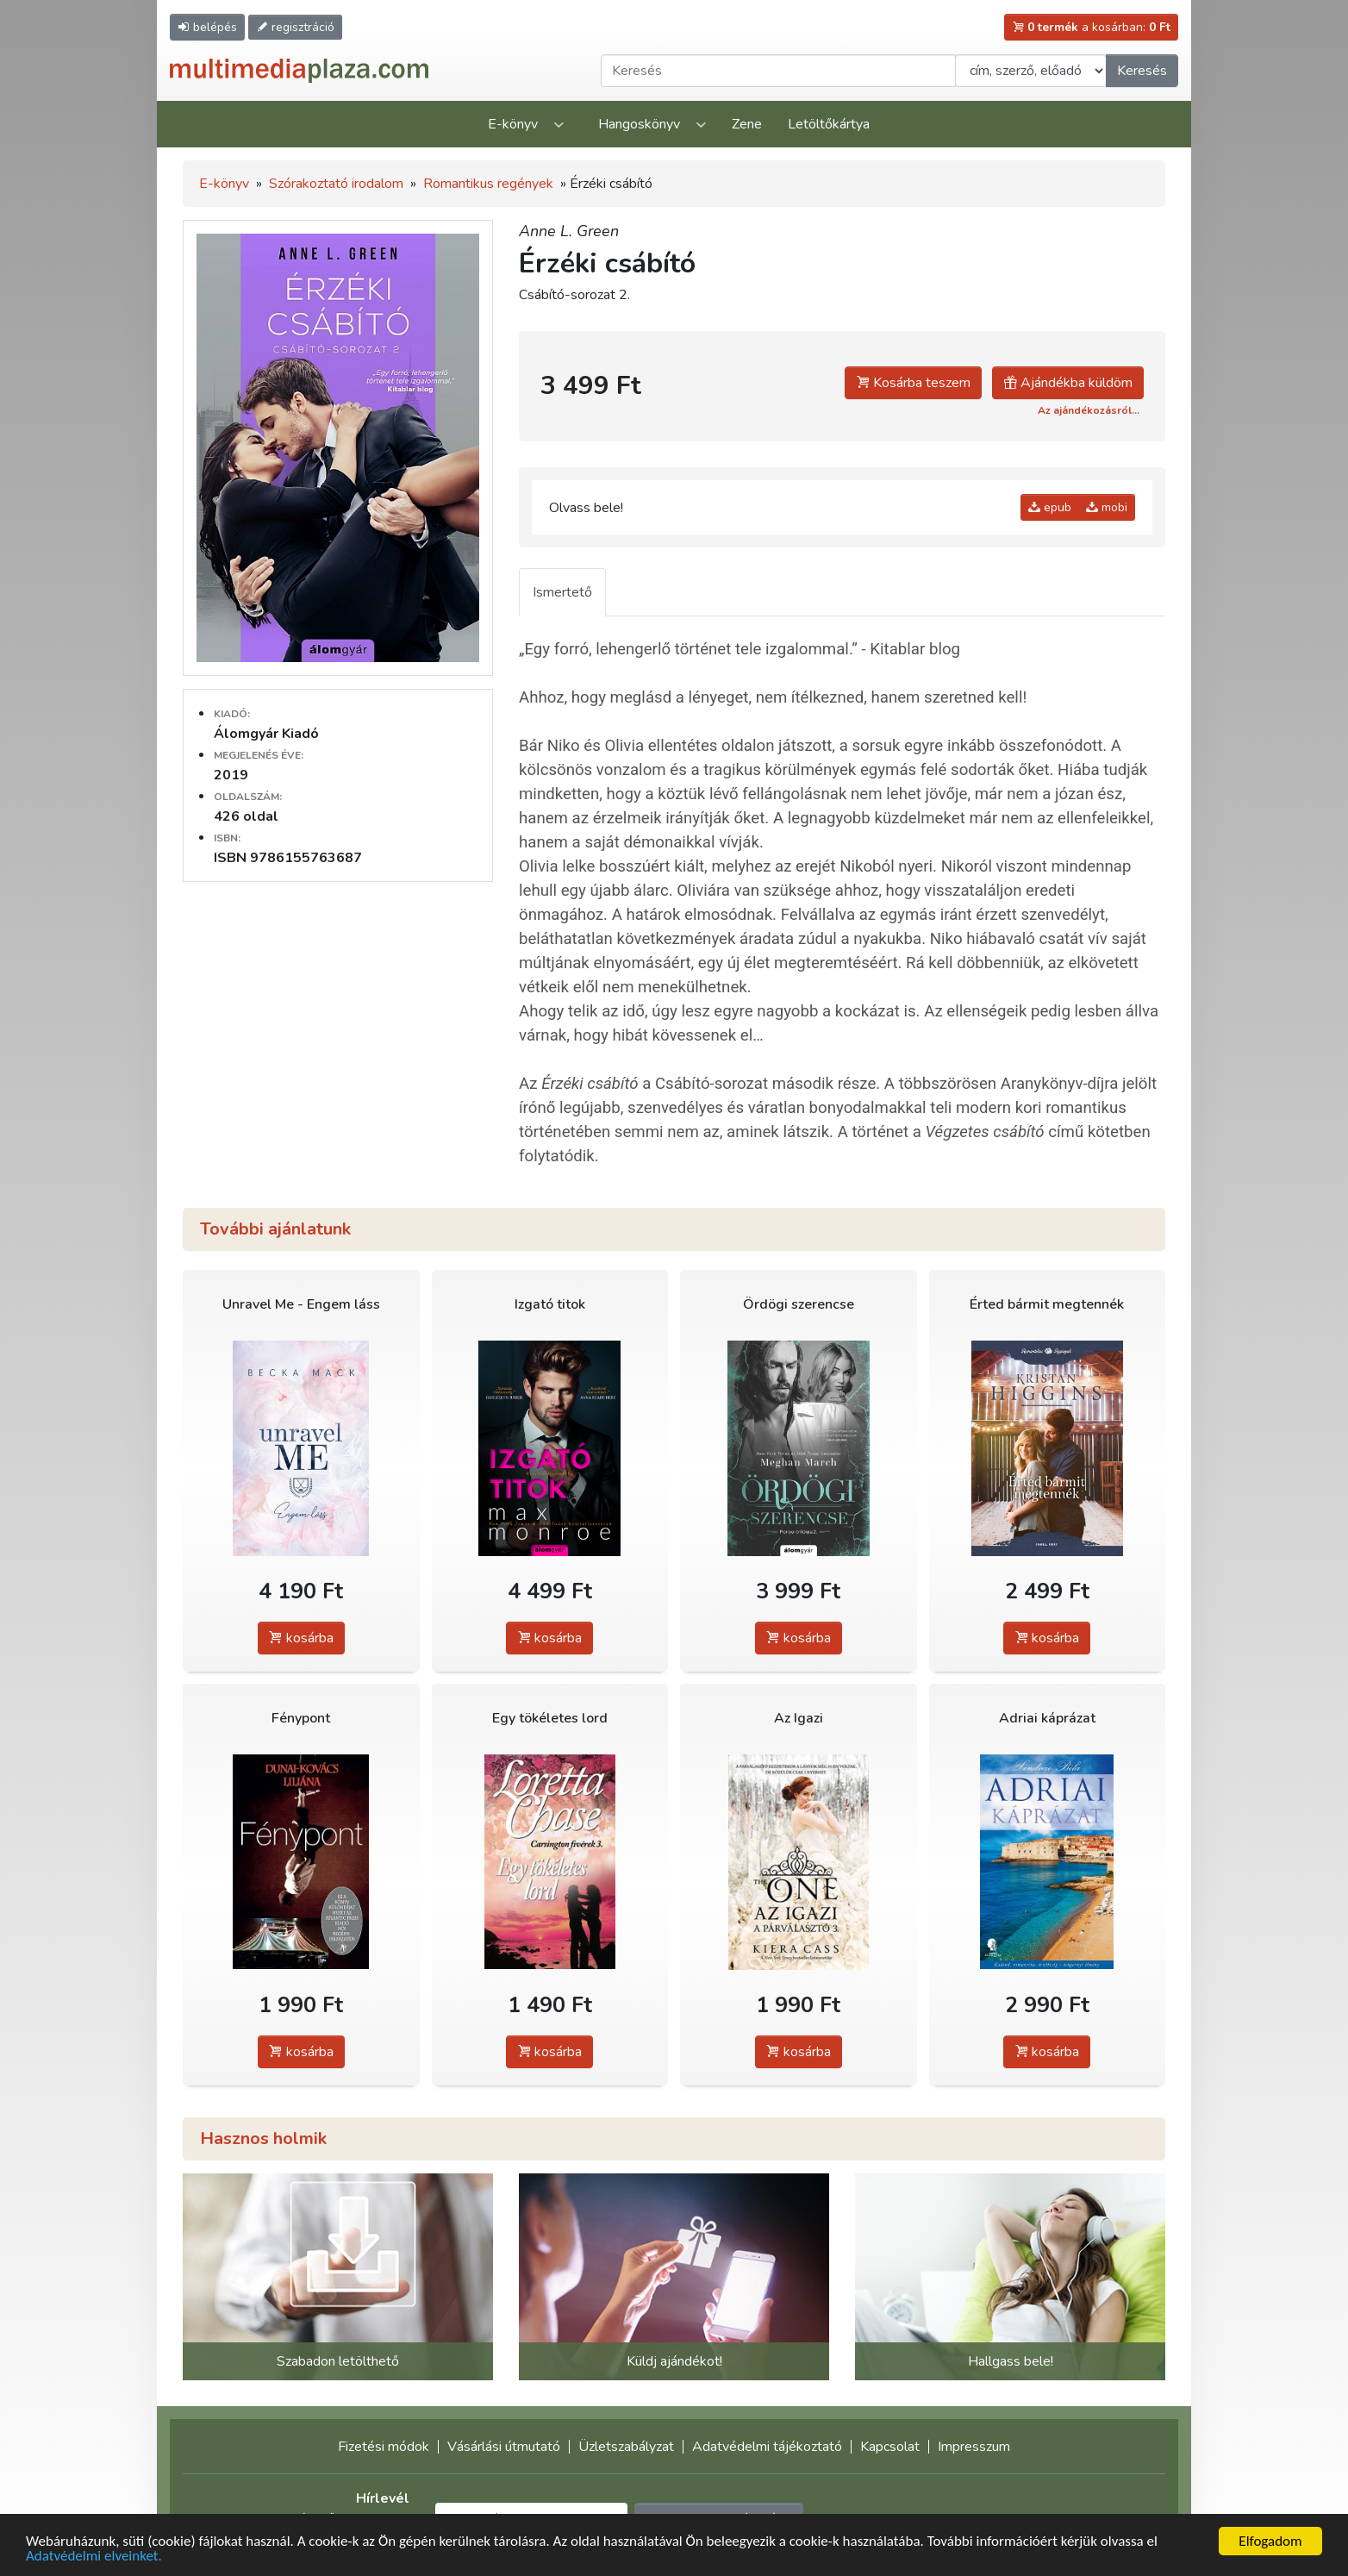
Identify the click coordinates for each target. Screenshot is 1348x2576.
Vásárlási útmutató (503, 2446)
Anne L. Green (569, 231)
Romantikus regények (488, 183)
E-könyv (513, 124)
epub (1049, 507)
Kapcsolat (890, 2446)
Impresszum (974, 2446)
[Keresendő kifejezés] (778, 70)
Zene (747, 124)
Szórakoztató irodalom (336, 183)
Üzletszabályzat (626, 2446)
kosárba (301, 1638)
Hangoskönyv (639, 124)
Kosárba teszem (913, 382)
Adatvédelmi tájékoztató (767, 2446)
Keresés (1142, 70)
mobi (1106, 507)
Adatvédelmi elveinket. (94, 2557)
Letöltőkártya (829, 124)
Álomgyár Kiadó (266, 733)
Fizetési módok (383, 2446)
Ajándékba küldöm (1068, 382)
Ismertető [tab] (562, 592)
